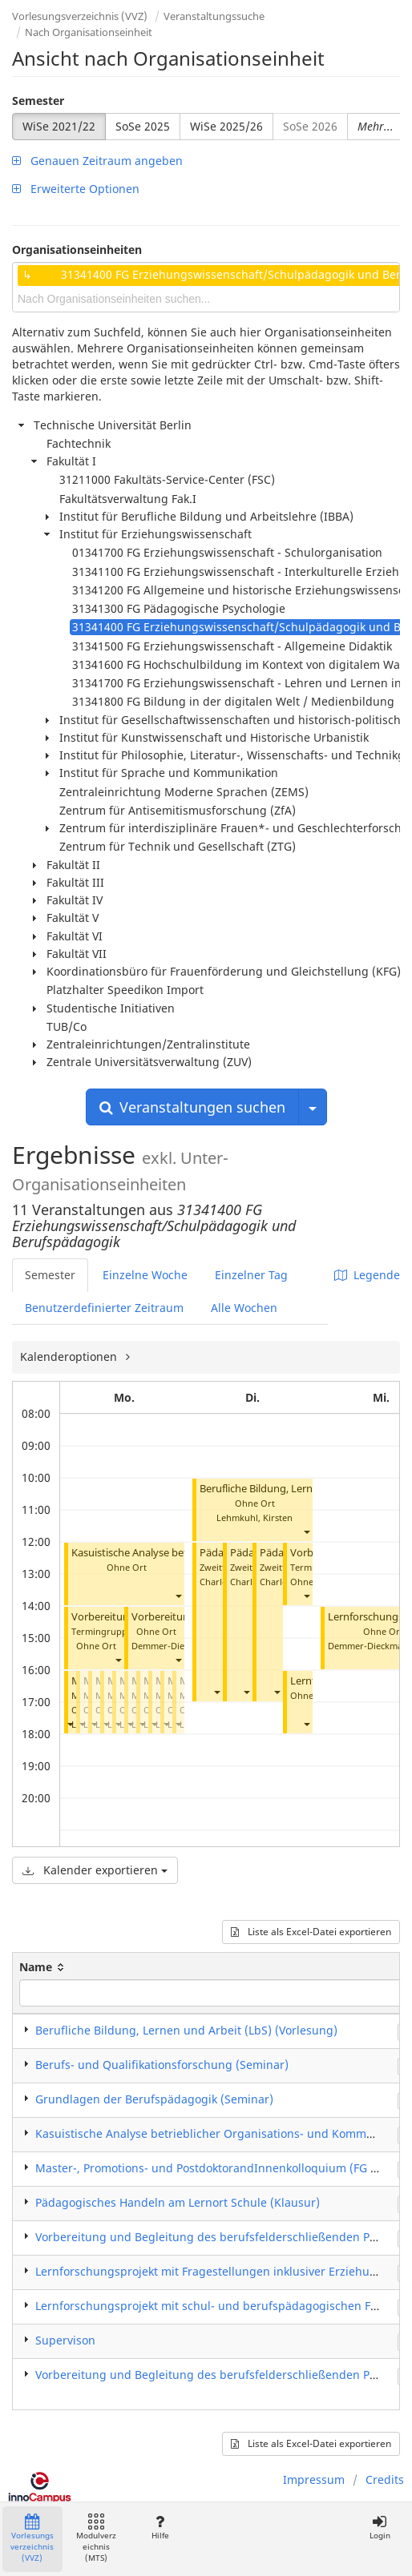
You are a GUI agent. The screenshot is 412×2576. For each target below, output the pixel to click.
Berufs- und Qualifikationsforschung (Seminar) (162, 2064)
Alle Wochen (244, 1307)
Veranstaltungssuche (214, 16)
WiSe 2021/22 (58, 126)
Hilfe (160, 2527)
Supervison (65, 2340)
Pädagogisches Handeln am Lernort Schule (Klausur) (177, 2202)
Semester (38, 100)
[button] (178, 1596)
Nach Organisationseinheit (88, 32)
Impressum (314, 2479)
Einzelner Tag (251, 1274)
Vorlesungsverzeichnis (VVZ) (79, 16)
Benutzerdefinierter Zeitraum (104, 1307)
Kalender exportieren (95, 1870)
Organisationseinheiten (77, 249)
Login (380, 2527)
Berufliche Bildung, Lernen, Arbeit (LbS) (293, 1488)
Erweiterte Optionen (75, 188)
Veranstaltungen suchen (192, 1107)
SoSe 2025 (142, 126)
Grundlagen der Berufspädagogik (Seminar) (154, 2099)
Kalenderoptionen (70, 1356)
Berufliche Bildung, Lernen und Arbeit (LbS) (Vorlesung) (186, 2030)
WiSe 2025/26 (226, 126)
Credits (385, 2479)
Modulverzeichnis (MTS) (96, 2538)
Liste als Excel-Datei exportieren (311, 1931)
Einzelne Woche (145, 1274)
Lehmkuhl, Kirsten (254, 1517)
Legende (367, 1274)
